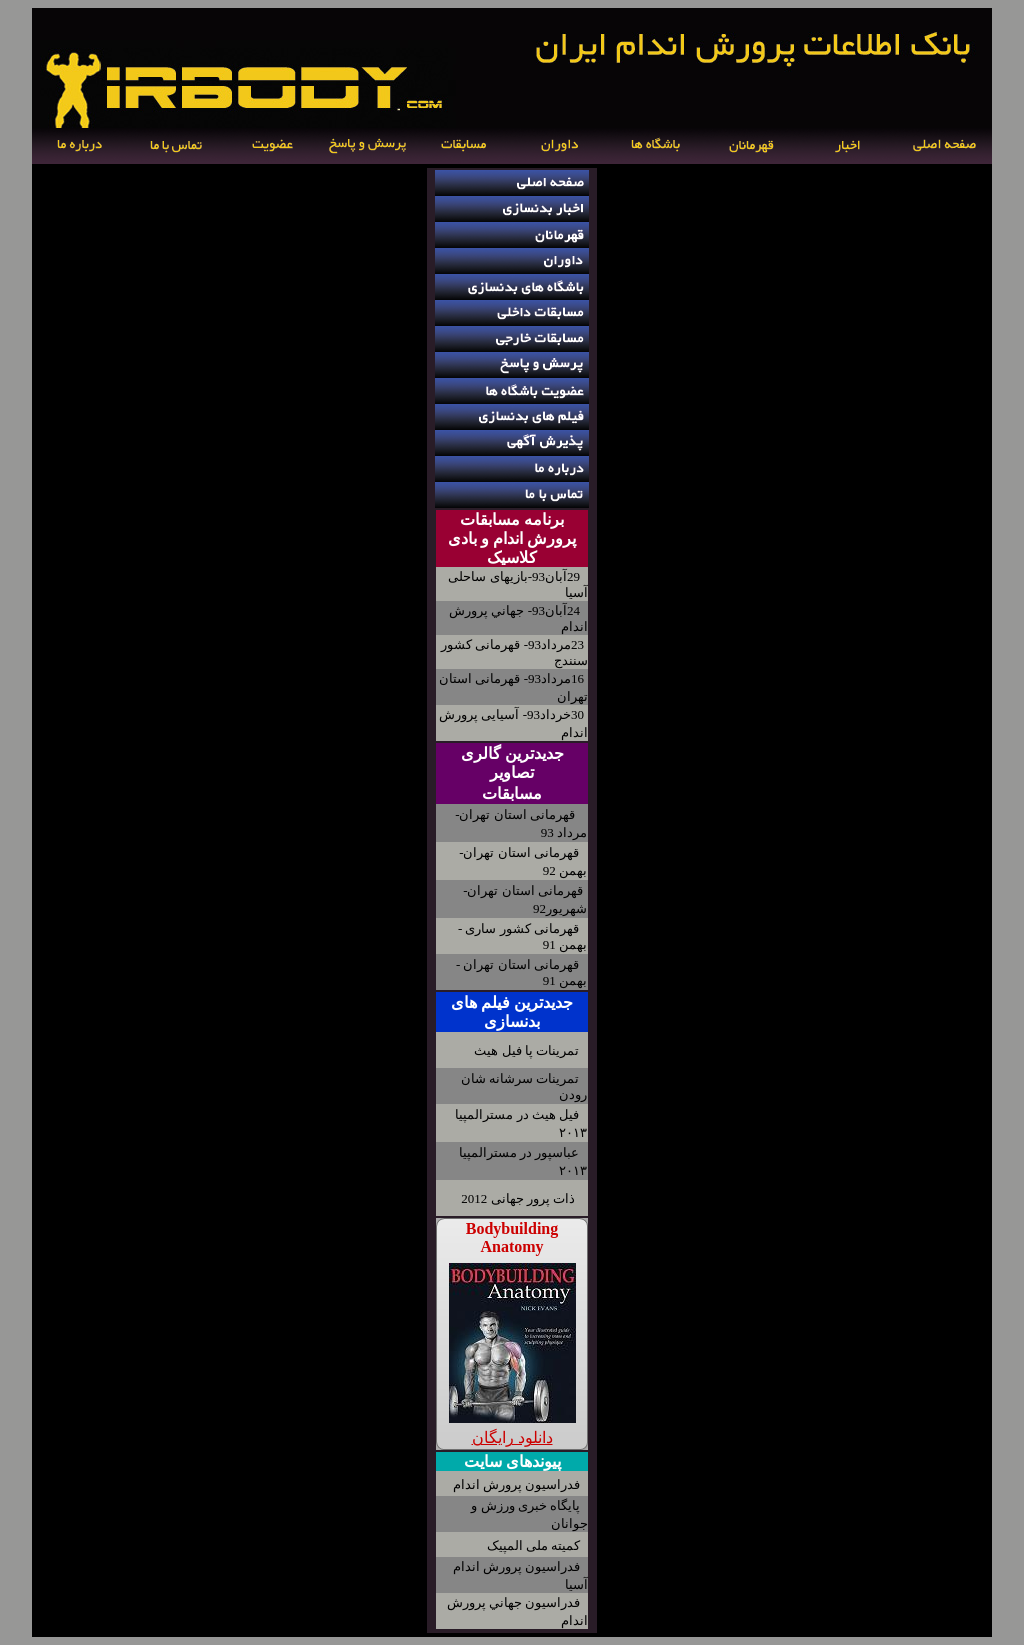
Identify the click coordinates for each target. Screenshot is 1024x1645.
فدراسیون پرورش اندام (517, 1484)
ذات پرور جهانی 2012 (518, 1198)
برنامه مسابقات (512, 519)
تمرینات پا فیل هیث (526, 1050)
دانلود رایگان (512, 1437)
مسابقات (512, 793)
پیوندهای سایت (512, 1461)
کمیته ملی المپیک (534, 1545)
